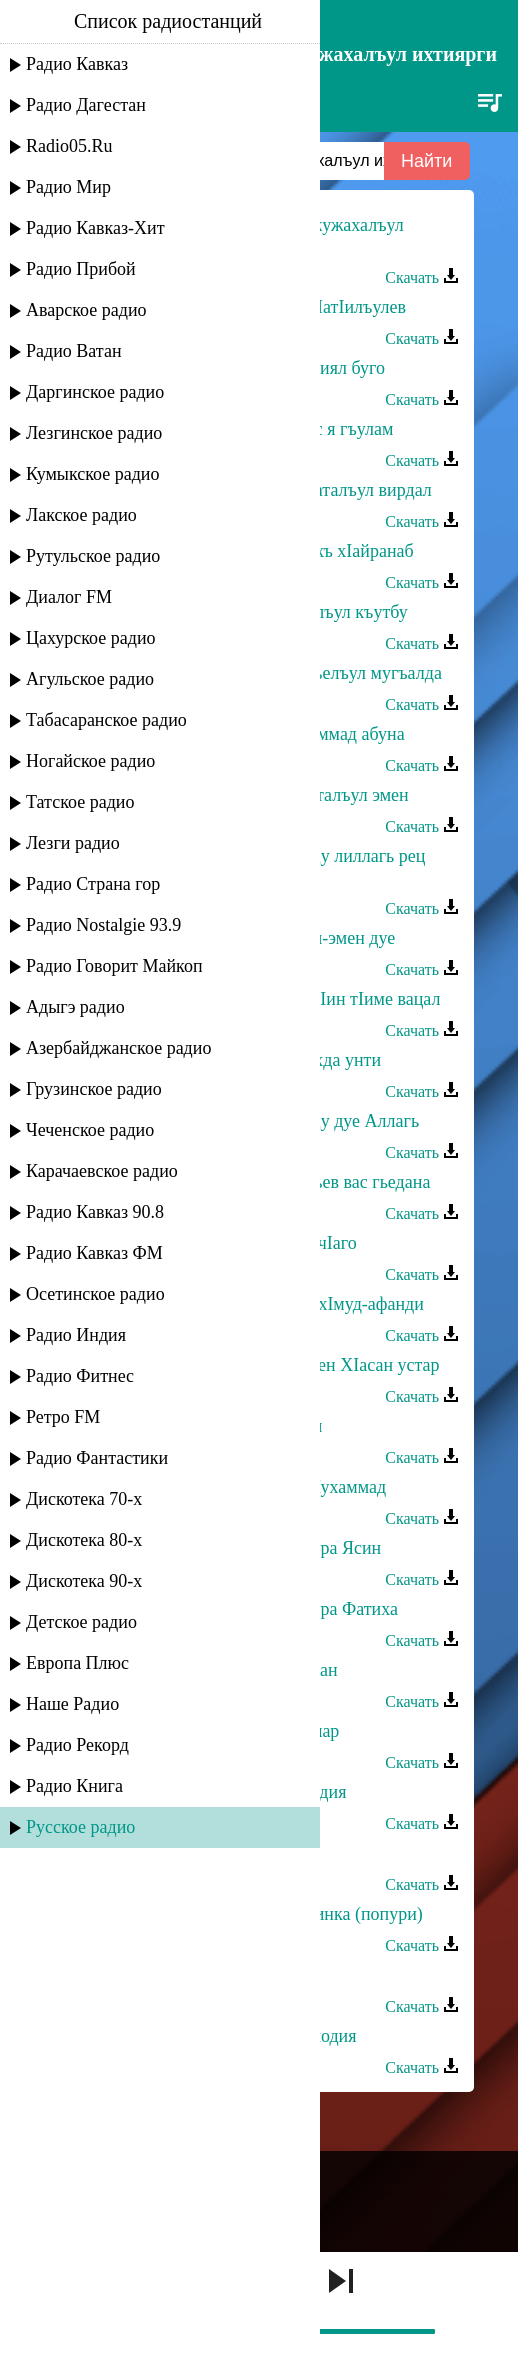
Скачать (422, 277)
